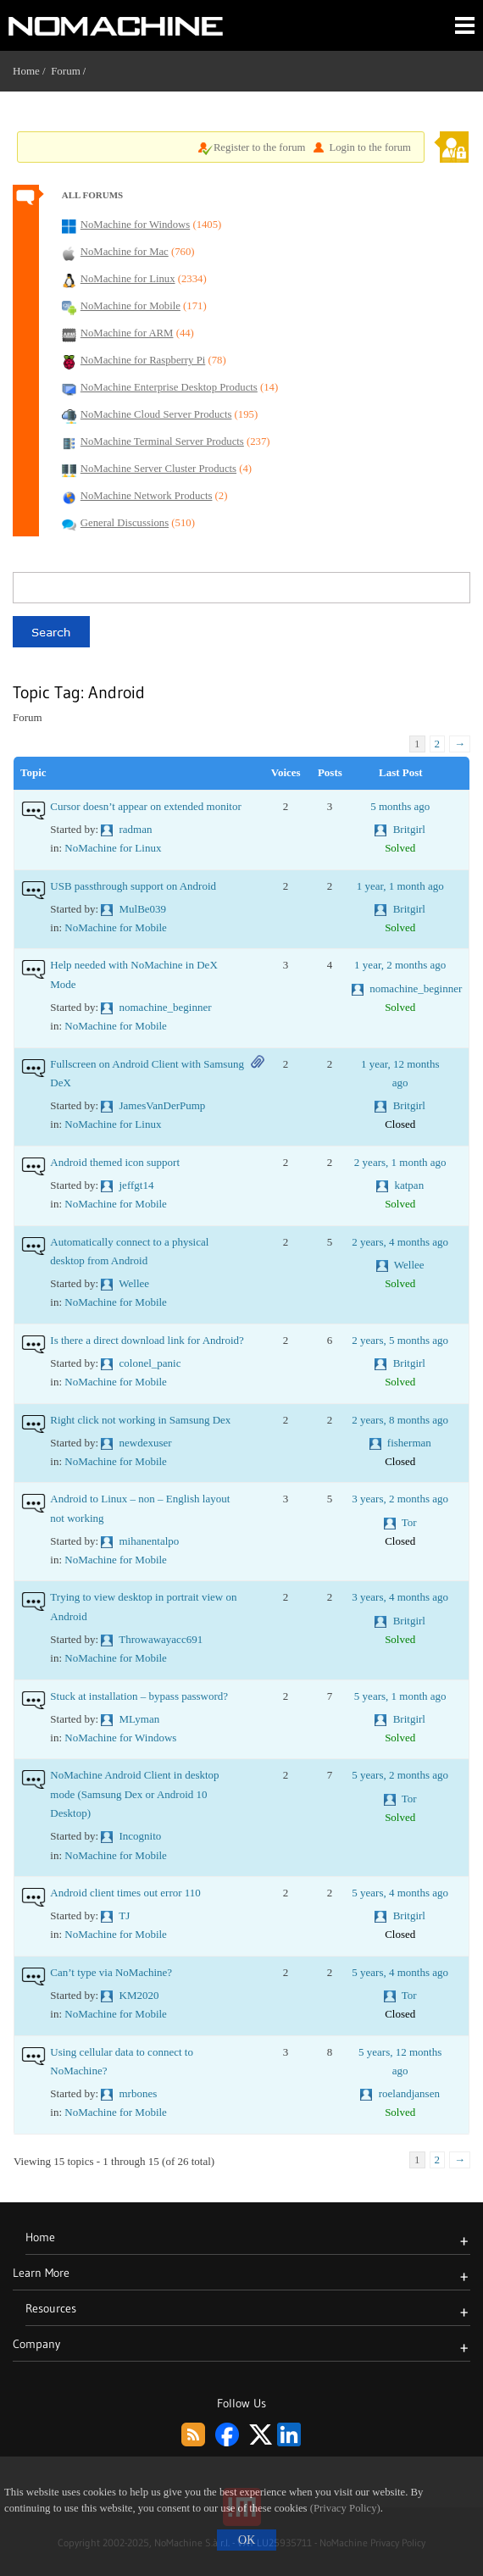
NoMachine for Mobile (115, 927)
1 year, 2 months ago (400, 964)
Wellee (134, 1283)
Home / (32, 70)
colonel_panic (150, 1363)
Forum (65, 70)
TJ (124, 1915)
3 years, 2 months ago (400, 1498)
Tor (409, 1522)
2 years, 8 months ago (400, 1419)
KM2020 (139, 1995)
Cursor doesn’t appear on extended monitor (145, 806)
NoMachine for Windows (120, 1737)
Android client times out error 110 (125, 1892)
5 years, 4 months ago (400, 1892)
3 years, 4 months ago (400, 1597)
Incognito (140, 1835)
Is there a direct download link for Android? (147, 1340)
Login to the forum (370, 147)
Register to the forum (260, 147)
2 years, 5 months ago (400, 1340)
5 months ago (400, 806)
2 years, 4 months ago (400, 1241)
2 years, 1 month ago (400, 1162)
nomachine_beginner (165, 1007)
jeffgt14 (136, 1185)
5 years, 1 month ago (400, 1696)
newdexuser (145, 1442)
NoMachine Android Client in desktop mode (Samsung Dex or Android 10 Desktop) (134, 1793)
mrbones (138, 2093)
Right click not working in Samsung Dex (140, 1419)
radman (136, 829)
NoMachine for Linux (112, 847)
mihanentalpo (149, 1541)
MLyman (139, 1719)
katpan (409, 1185)
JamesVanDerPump (162, 1105)
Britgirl (409, 829)
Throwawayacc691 (161, 1639)
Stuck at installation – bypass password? (139, 1696)
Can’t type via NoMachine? (111, 1972)
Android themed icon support (115, 1162)
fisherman (409, 1442)
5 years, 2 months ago (400, 1774)
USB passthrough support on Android (133, 886)
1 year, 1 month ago (400, 886)
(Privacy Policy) (345, 2508)
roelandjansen (409, 2093)
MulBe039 (143, 908)
